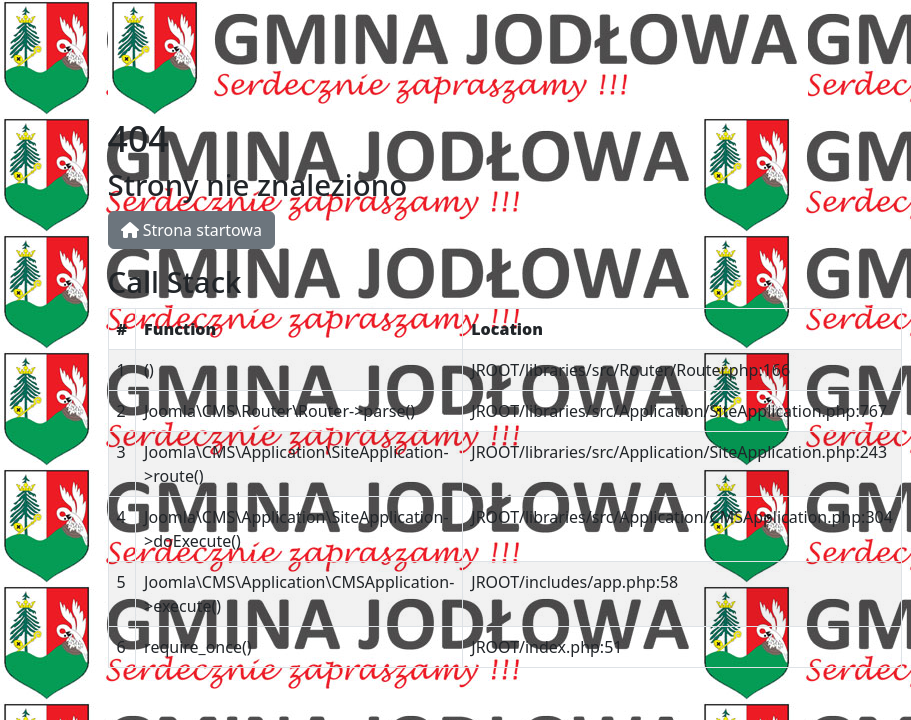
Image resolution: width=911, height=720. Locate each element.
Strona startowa (191, 230)
